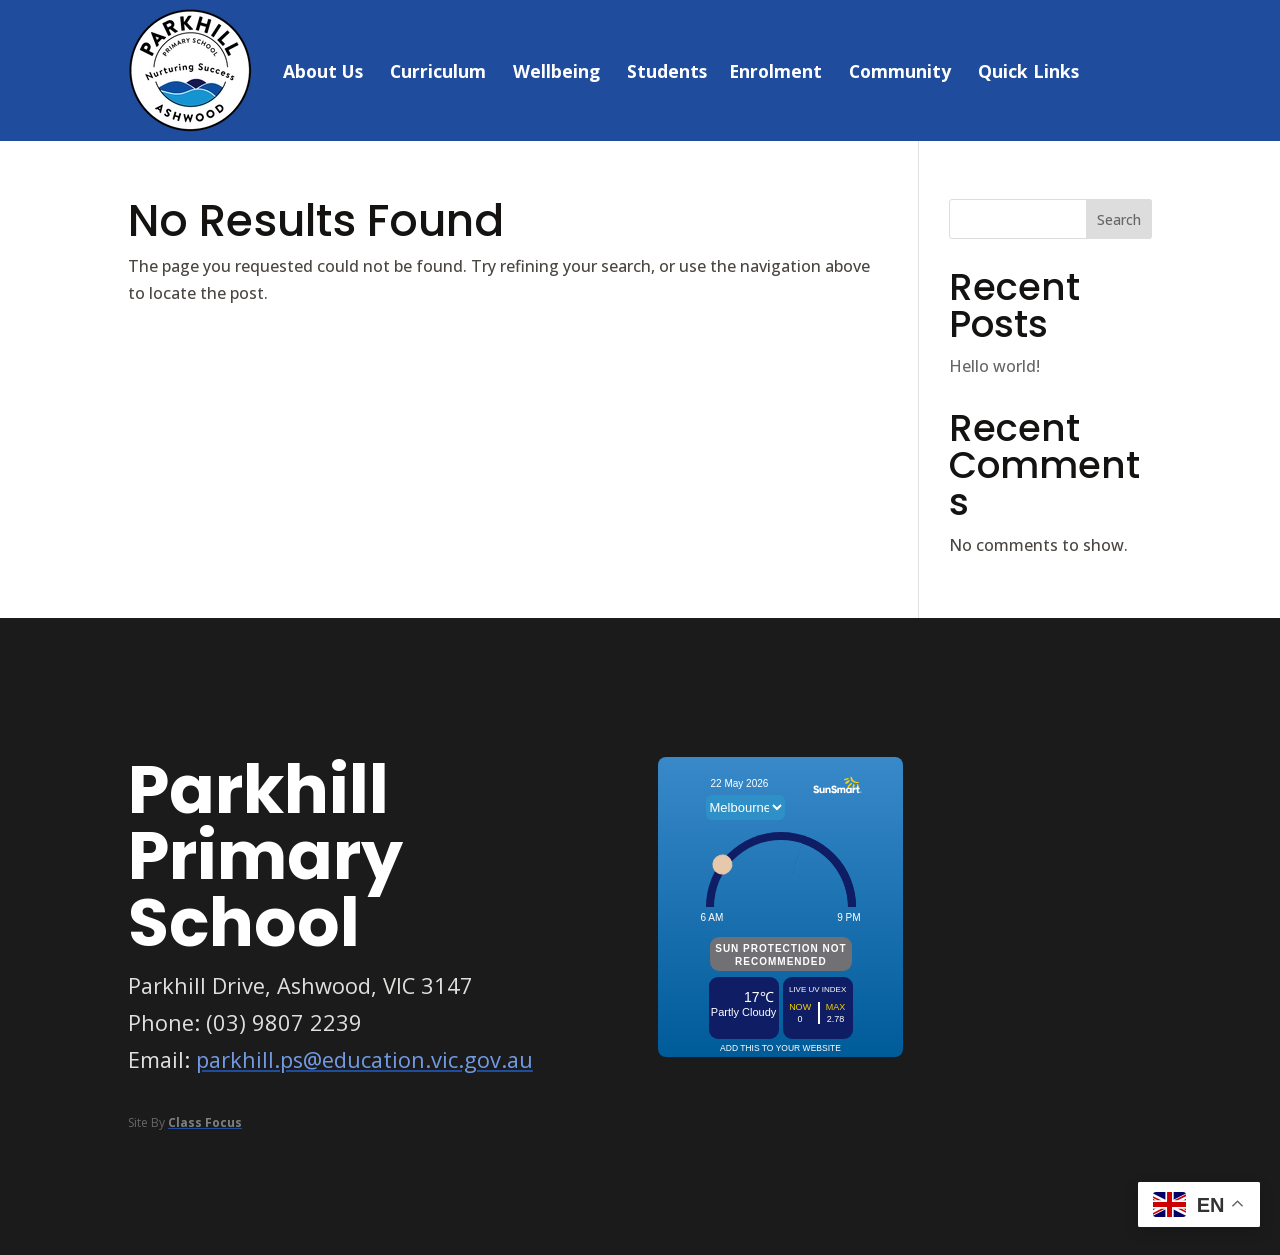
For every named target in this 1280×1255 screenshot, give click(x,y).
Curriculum (438, 71)
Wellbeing (556, 71)
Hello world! (994, 366)
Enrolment (775, 71)
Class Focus (205, 1122)
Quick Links (1028, 71)
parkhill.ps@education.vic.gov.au (364, 1059)
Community (900, 71)
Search (1119, 219)
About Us (323, 71)
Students (667, 71)
